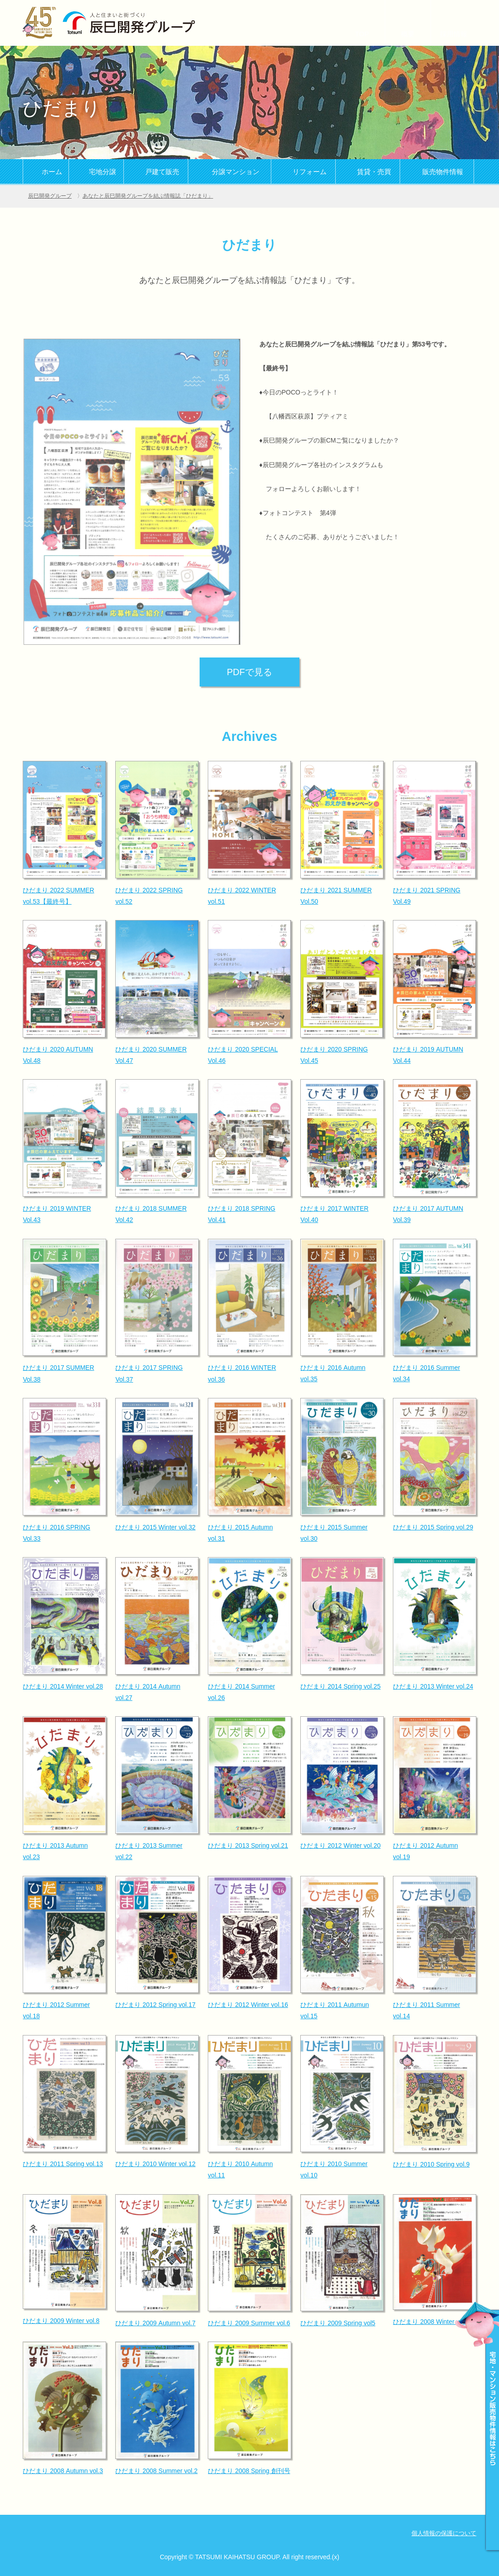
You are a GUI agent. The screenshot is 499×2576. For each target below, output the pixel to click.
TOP (362, 34)
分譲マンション (235, 171)
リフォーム (310, 171)
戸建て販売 (162, 171)
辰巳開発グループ (50, 196)
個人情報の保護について (443, 2533)
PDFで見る (249, 672)
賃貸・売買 (374, 171)
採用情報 (453, 34)
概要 (408, 34)
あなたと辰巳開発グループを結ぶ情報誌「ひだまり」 (148, 196)
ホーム (52, 171)
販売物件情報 (442, 171)
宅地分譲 (102, 171)
